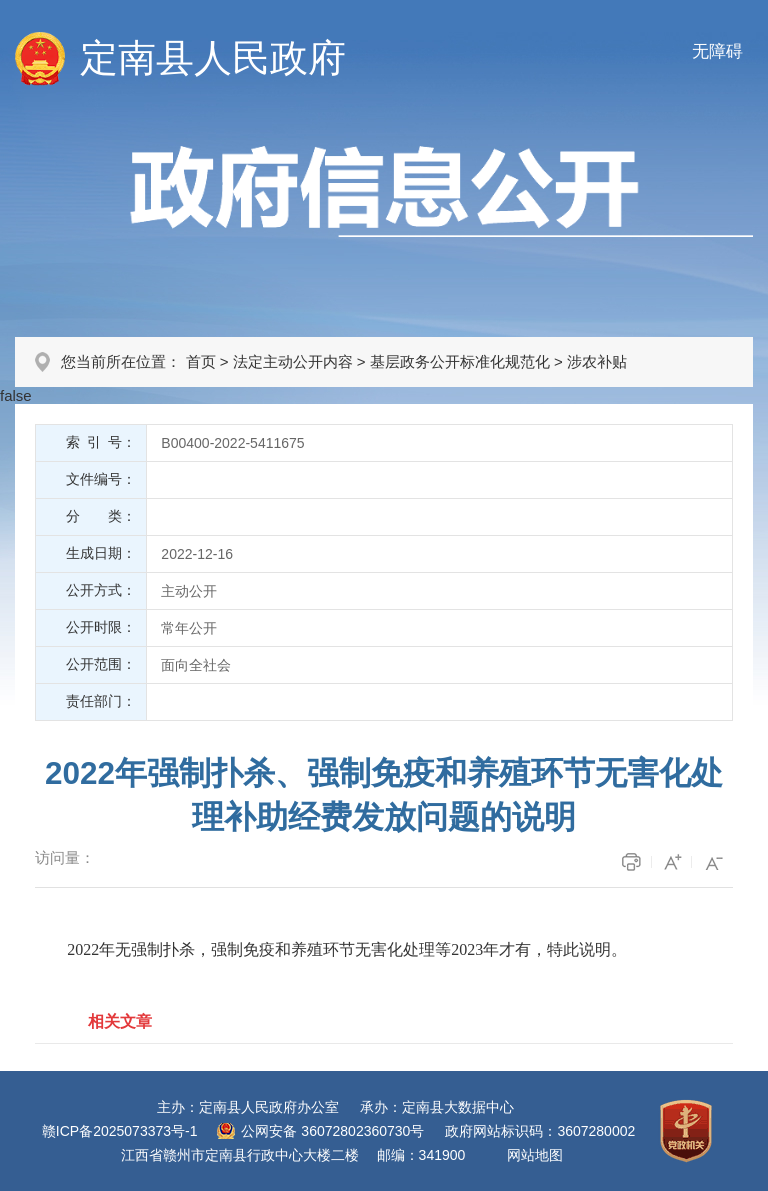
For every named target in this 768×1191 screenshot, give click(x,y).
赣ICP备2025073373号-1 (120, 1131)
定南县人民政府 (213, 58)
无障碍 (717, 51)
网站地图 (535, 1155)
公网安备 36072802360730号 (332, 1131)
